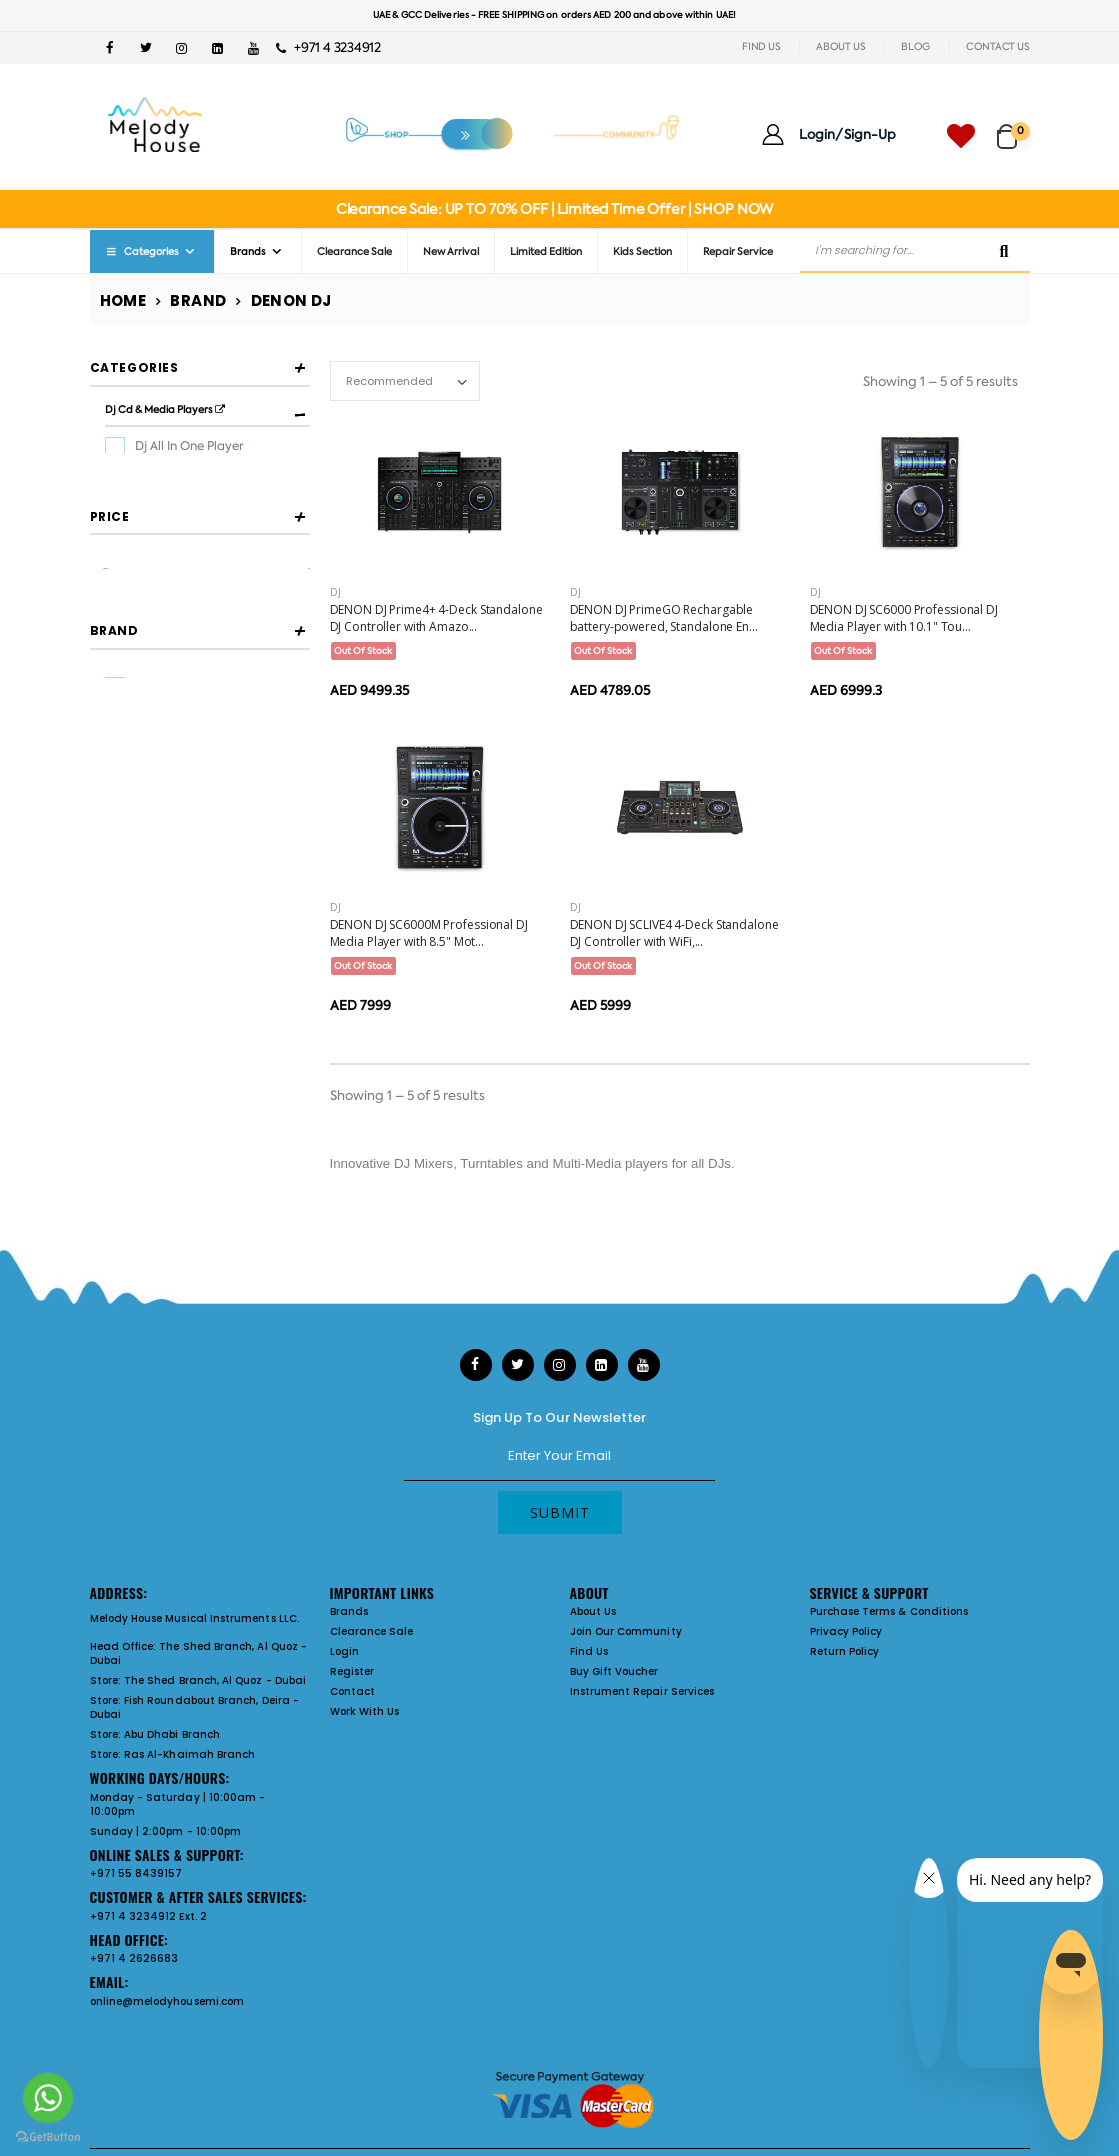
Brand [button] (114, 781)
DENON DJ (166, 836)
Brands (248, 251)
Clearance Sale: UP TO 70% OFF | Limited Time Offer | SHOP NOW (554, 209)
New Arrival (451, 251)
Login (344, 1651)
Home (123, 300)
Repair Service (738, 251)
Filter (134, 698)
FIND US (761, 46)
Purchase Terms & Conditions (889, 1611)
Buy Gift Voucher (614, 1671)
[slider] (104, 656)
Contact (352, 1691)
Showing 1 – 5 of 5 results (940, 381)
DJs (719, 1163)
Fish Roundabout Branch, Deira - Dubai (194, 1707)
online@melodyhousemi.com (167, 2001)
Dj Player (161, 477)
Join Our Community (626, 1631)
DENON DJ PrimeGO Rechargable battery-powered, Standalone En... (664, 618)
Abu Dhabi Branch (172, 1734)
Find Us (589, 1651)
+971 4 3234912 (328, 47)
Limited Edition (546, 251)
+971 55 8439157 (136, 1873)
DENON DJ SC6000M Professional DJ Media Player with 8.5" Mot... (429, 933)
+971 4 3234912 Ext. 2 (148, 1916)
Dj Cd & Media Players (165, 409)
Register (352, 1671)
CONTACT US (998, 46)
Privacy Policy (846, 1631)
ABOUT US (840, 46)
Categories (142, 251)
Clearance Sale (354, 251)
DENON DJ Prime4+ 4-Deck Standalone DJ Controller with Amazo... (436, 618)
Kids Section (642, 251)
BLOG (915, 46)
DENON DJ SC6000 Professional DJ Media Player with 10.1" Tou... (904, 618)
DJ (335, 592)
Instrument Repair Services (642, 1691)
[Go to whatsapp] (48, 2098)
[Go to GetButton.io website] (48, 2136)
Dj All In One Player (189, 446)
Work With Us (365, 1711)
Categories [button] (134, 367)
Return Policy (845, 1651)
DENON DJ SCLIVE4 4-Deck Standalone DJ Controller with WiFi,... (674, 933)
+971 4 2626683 (134, 1958)
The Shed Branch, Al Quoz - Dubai (199, 1653)
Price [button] (110, 598)
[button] (1013, 127)
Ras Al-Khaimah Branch (189, 1754)
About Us (593, 1611)
